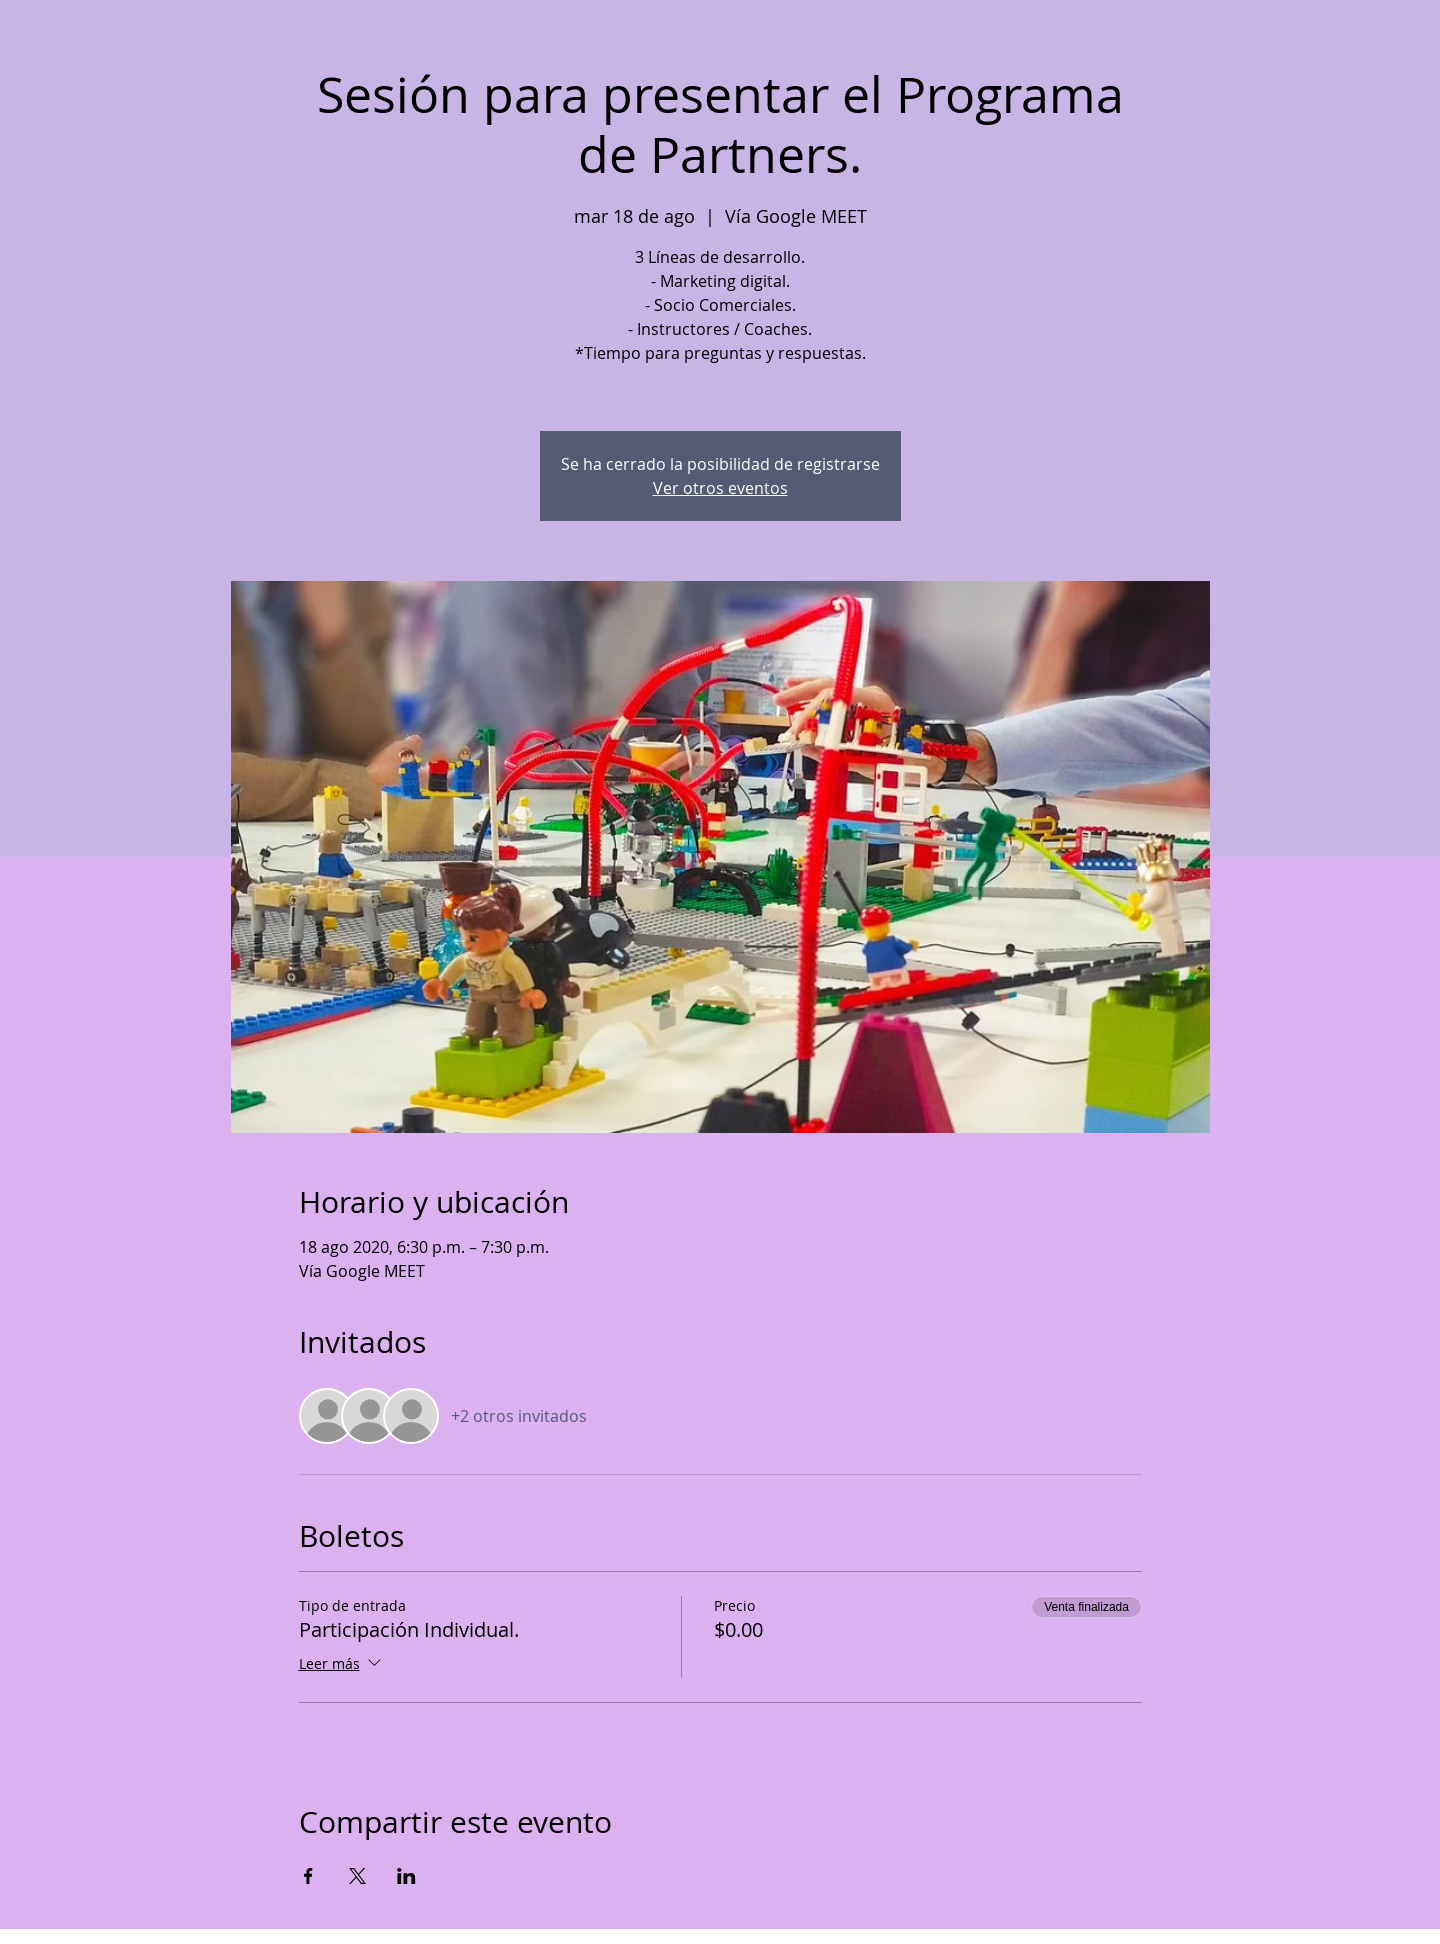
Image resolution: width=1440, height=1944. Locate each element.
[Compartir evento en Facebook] (308, 1876)
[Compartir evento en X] (357, 1876)
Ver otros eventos (720, 488)
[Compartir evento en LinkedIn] (406, 1876)
